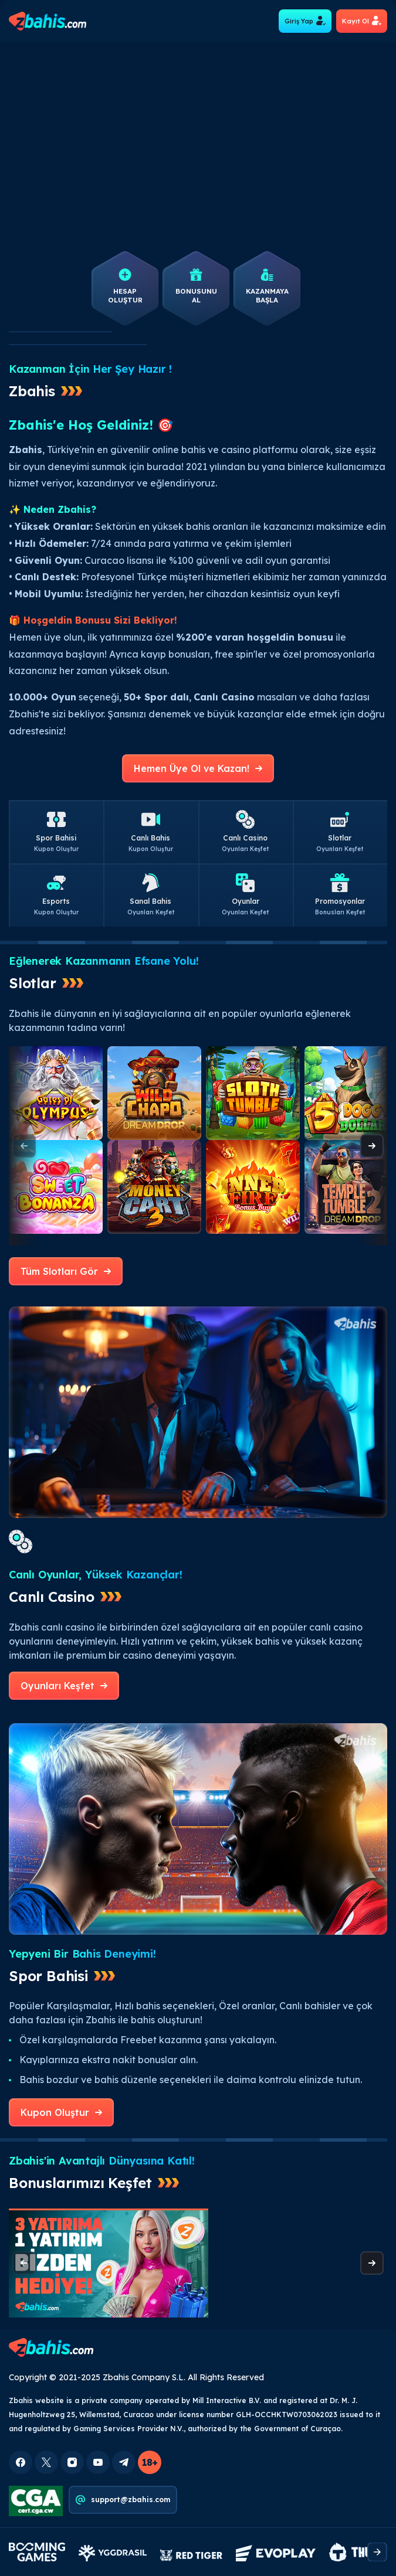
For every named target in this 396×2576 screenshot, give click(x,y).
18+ (149, 2462)
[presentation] (372, 1146)
